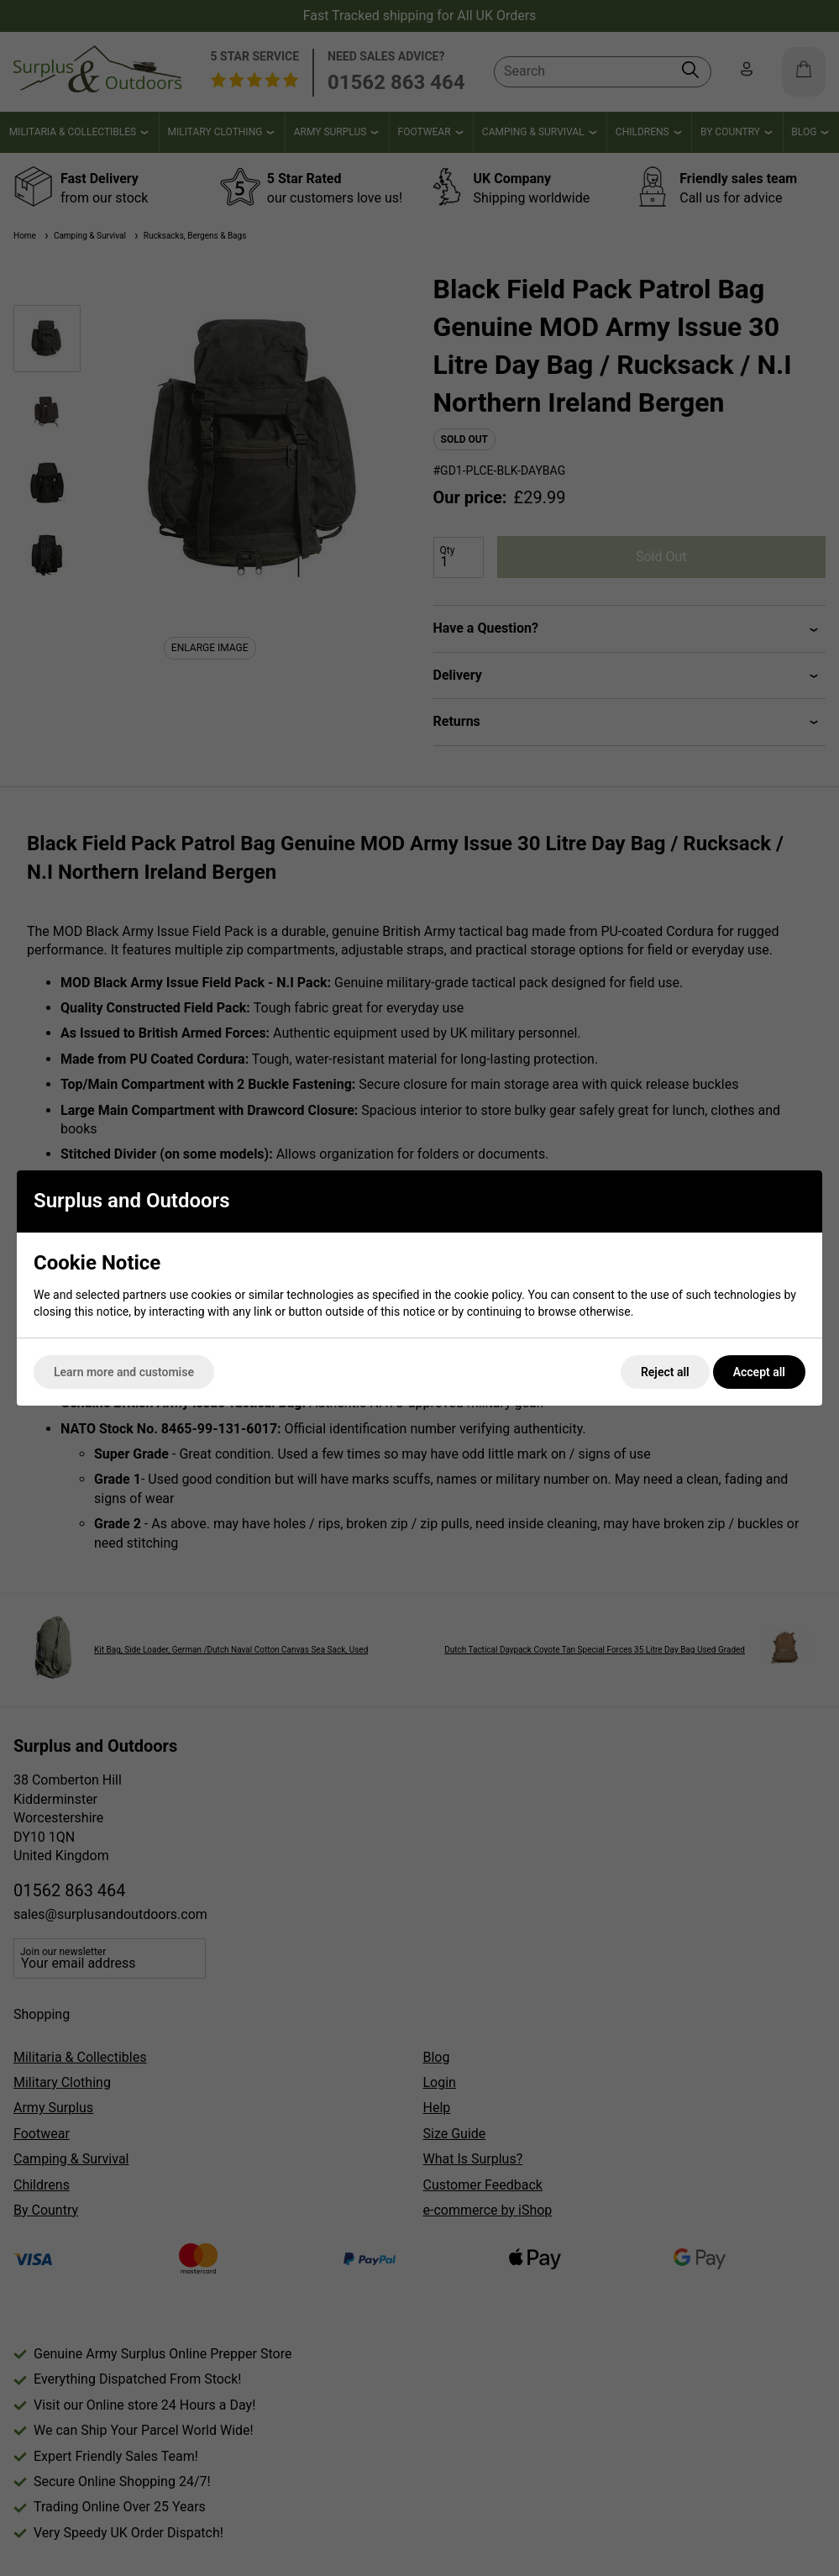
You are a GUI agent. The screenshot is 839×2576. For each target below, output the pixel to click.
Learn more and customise (124, 1372)
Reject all (665, 1372)
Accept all (759, 1372)
